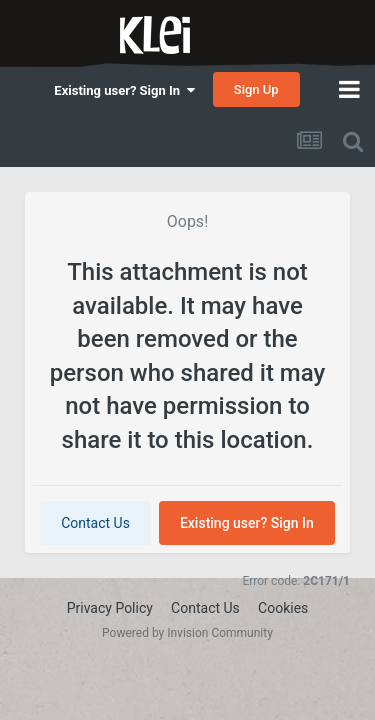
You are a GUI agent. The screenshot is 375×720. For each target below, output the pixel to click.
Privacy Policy (110, 608)
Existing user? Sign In (124, 90)
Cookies (283, 608)
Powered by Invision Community (187, 633)
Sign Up (256, 89)
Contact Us (95, 523)
